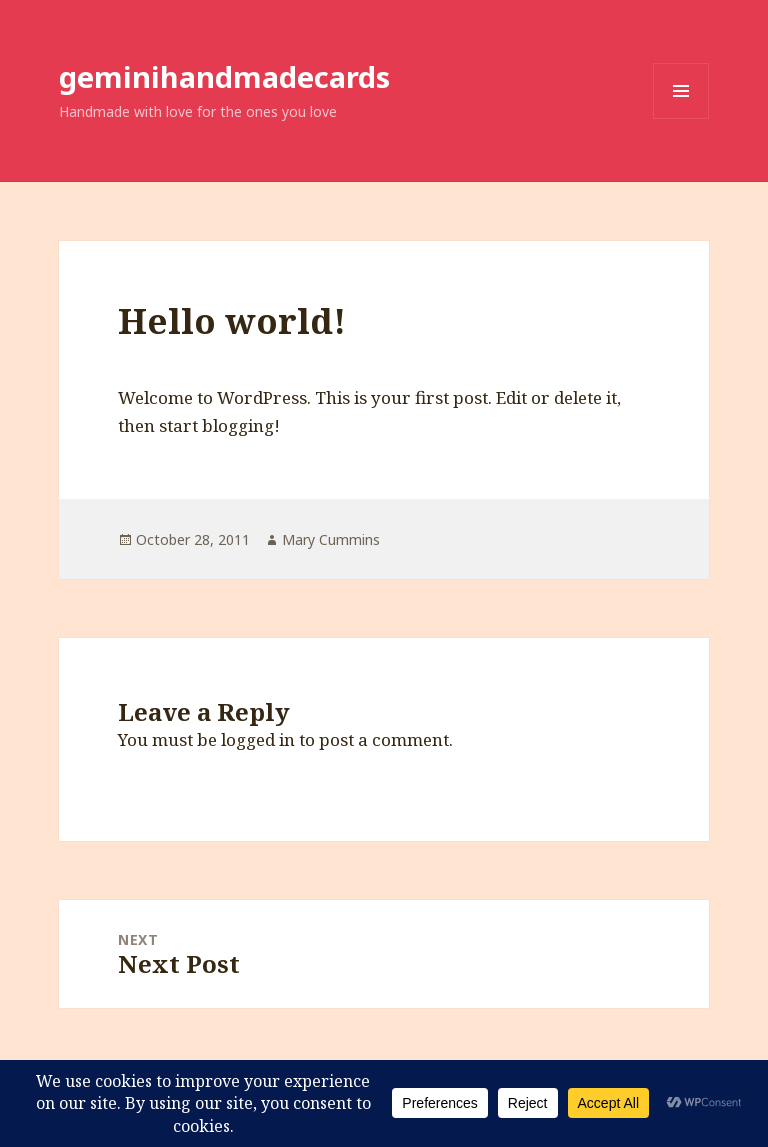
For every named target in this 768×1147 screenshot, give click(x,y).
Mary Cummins (331, 539)
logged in (258, 739)
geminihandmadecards (224, 76)
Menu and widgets (681, 118)
